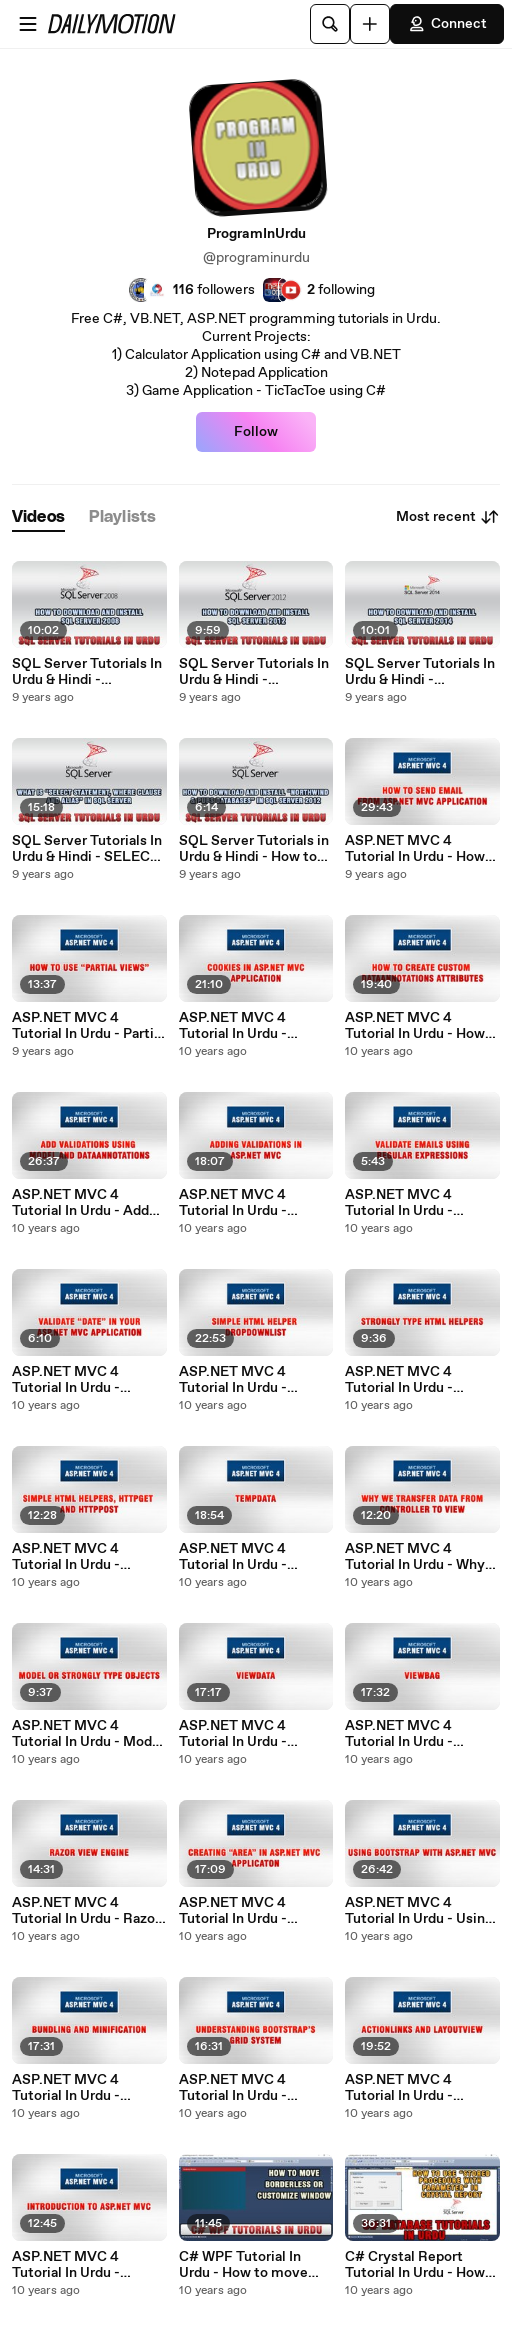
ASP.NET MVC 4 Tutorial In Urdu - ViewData (233, 1734)
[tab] (38, 517)
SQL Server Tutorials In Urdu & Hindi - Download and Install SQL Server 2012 (254, 672)
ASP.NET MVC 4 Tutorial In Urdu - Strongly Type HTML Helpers (412, 1380)
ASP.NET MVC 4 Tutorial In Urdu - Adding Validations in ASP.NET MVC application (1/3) (247, 1203)
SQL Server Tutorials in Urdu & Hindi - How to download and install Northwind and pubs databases (254, 849)
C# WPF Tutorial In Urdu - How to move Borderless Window (243, 2265)
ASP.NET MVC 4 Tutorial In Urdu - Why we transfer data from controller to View (415, 1557)
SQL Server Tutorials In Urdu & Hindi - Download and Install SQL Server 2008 (87, 672)
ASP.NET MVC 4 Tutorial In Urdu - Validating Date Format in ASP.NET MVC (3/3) (87, 1380)
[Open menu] (28, 24)
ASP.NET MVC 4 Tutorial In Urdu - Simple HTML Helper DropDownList (247, 1380)
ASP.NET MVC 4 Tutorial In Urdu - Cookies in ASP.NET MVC (244, 1026)
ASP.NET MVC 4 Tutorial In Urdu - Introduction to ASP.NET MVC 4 (66, 2265)
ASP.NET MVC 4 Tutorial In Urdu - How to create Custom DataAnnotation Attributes (415, 1026)
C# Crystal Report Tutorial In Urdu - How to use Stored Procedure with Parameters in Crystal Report (415, 2265)
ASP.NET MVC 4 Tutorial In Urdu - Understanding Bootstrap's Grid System (233, 2088)
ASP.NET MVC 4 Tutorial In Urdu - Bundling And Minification (66, 2088)
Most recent (448, 517)
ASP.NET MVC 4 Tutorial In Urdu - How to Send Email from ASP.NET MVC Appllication (415, 849)
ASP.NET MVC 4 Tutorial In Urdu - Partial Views (88, 1026)
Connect (447, 24)
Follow (256, 432)
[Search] (330, 24)
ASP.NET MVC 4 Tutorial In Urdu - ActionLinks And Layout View (399, 2088)
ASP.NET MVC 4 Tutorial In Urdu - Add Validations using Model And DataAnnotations (89, 1203)
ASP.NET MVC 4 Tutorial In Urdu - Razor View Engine (86, 1911)
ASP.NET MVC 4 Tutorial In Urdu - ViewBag (399, 1734)
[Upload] (370, 24)
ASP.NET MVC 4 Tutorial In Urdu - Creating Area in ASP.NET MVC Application (233, 1911)
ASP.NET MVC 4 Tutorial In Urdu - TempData (233, 1557)
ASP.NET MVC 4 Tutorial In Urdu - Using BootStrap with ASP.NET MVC (419, 1911)
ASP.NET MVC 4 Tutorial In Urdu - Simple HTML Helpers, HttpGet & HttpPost (85, 1557)
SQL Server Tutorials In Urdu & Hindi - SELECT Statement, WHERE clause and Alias (87, 849)
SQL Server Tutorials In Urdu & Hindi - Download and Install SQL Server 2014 (420, 672)
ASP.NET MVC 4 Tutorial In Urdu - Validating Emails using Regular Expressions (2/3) (420, 1203)
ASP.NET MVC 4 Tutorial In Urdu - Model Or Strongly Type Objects (88, 1734)
